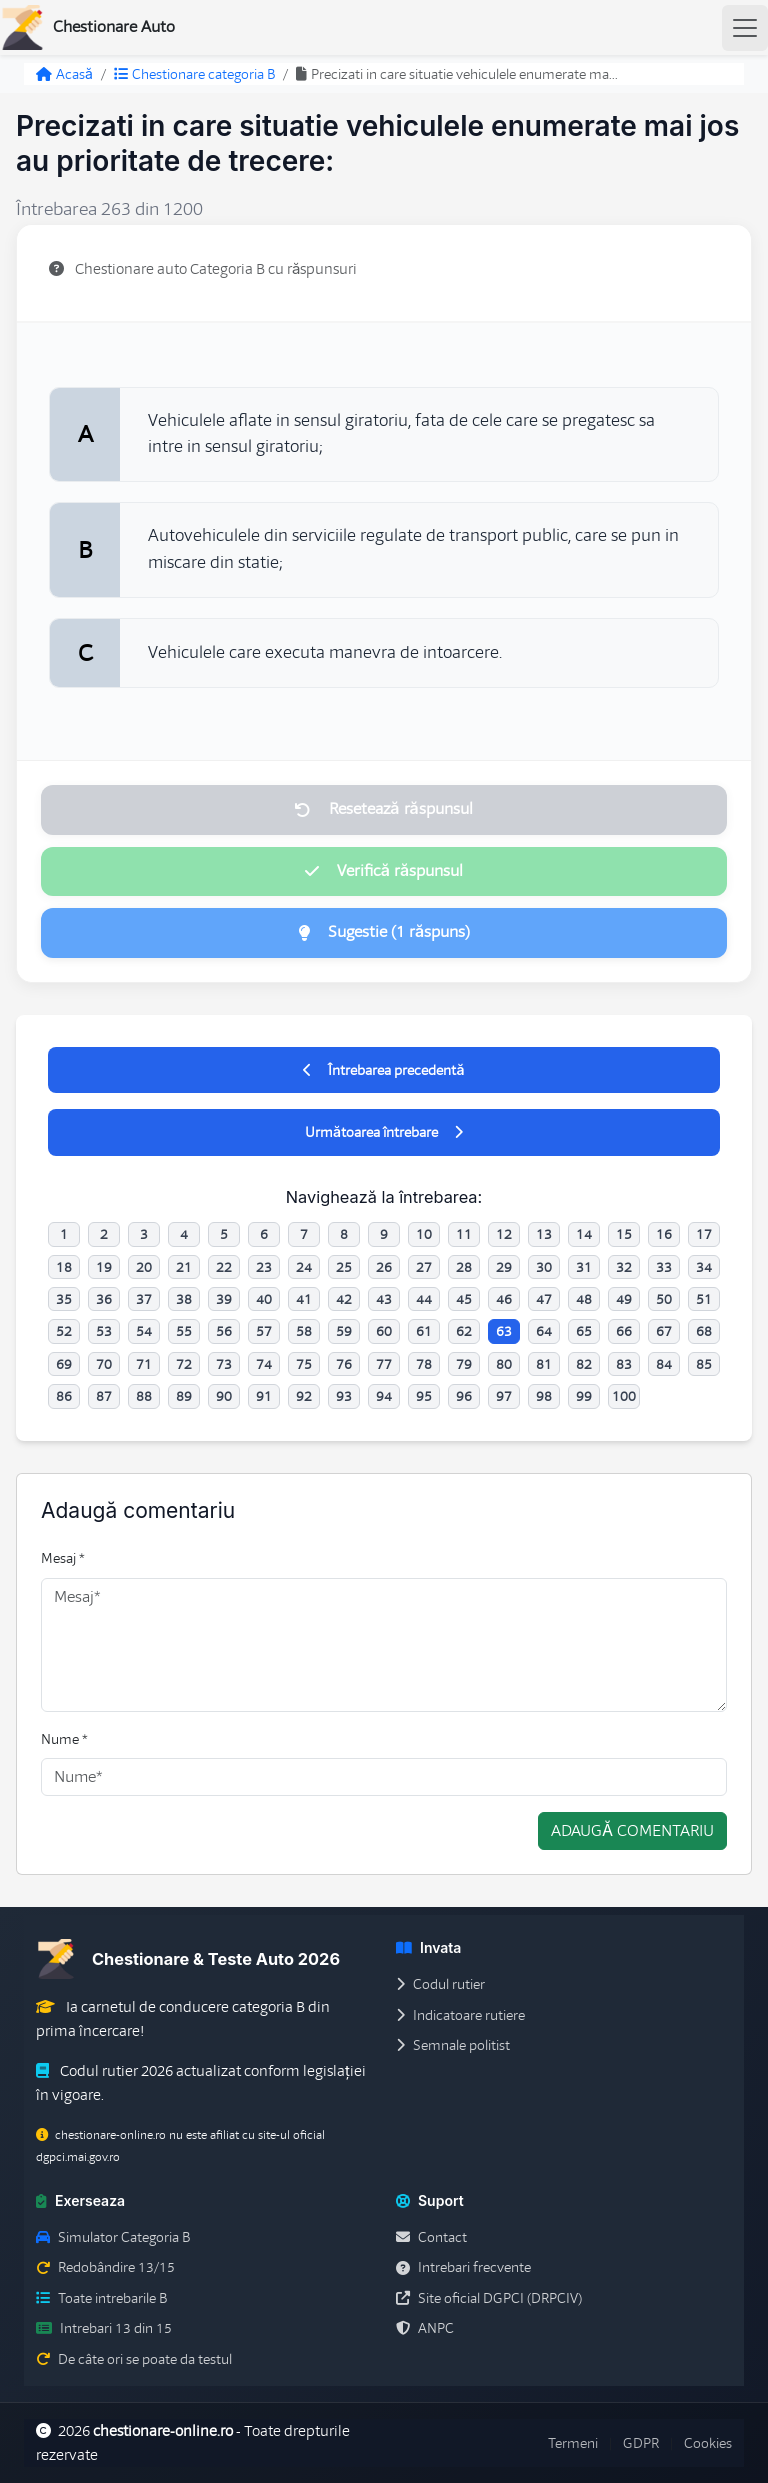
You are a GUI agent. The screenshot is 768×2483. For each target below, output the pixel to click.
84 (664, 1364)
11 (464, 1234)
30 (544, 1267)
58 (304, 1331)
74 (264, 1364)
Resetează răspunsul (383, 809)
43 (384, 1299)
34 (704, 1267)
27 (424, 1267)
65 (584, 1331)
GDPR (641, 2443)
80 (504, 1364)
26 (384, 1267)
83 (624, 1364)
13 (544, 1234)
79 (464, 1364)
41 (304, 1299)
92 (304, 1396)
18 (64, 1267)
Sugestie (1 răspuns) (384, 932)
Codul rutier (440, 1984)
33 (664, 1267)
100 (624, 1396)
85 (704, 1364)
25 (344, 1267)
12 (504, 1234)
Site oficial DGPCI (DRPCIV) (489, 2298)
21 (184, 1267)
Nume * (64, 1739)
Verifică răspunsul (384, 871)
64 (544, 1331)
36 (104, 1299)
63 (504, 1331)
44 (424, 1299)
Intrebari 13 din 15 (104, 2328)
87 (104, 1396)
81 (544, 1364)
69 (64, 1364)
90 (224, 1396)
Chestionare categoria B (194, 74)
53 (104, 1331)
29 (504, 1267)
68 (704, 1331)
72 (184, 1364)
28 (464, 1267)
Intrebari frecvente (463, 2267)
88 (144, 1396)
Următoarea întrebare (384, 1132)
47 (544, 1299)
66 (624, 1331)
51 (704, 1299)
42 (344, 1299)
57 (264, 1331)
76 (344, 1364)
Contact (431, 2237)
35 (64, 1299)
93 (344, 1396)
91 (264, 1396)
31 (584, 1267)
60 (384, 1331)
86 (64, 1396)
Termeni (573, 2443)
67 (664, 1331)
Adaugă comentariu (632, 1831)
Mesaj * (63, 1558)
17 (704, 1234)
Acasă (64, 74)
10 (424, 1234)
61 (424, 1331)
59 (344, 1331)
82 (584, 1364)
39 (224, 1299)
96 (464, 1396)
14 (584, 1234)
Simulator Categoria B (113, 2237)
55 (184, 1331)
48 (584, 1299)
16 (664, 1234)
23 (264, 1267)
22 (224, 1267)
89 (184, 1396)
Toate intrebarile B (101, 2298)
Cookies (708, 2443)
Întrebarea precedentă (383, 1070)
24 (304, 1267)
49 (624, 1299)
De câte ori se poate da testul (134, 2359)
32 (624, 1267)
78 (424, 1364)
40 (264, 1299)
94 (384, 1396)
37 (144, 1299)
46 (504, 1299)
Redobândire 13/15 (105, 2267)
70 (104, 1364)
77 (384, 1364)
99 (584, 1396)
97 (504, 1396)
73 (224, 1364)
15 (624, 1234)
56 (224, 1331)
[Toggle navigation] (745, 28)
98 (544, 1396)
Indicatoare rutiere (460, 2015)
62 (464, 1331)
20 (144, 1267)
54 (144, 1331)
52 (64, 1331)
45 (464, 1299)
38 (184, 1299)
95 (424, 1396)
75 (304, 1364)
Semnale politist (453, 2045)
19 (104, 1267)
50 (664, 1299)
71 (144, 1364)
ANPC (425, 2328)
